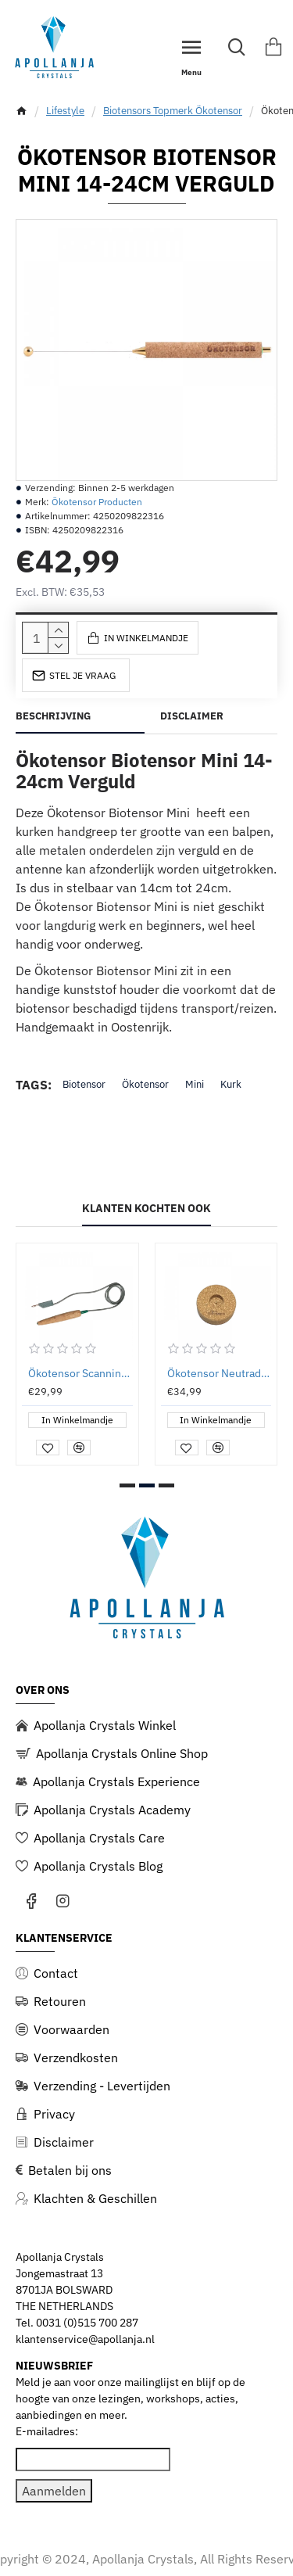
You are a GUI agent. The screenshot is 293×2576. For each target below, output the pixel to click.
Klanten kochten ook (146, 1208)
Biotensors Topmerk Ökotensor (172, 110)
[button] (127, 1485)
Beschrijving (53, 716)
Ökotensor (145, 1084)
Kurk (230, 1084)
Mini (194, 1084)
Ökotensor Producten (97, 502)
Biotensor (84, 1084)
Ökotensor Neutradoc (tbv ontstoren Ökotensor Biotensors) (219, 1373)
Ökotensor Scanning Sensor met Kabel (80, 1373)
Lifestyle (65, 110)
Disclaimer (191, 716)
